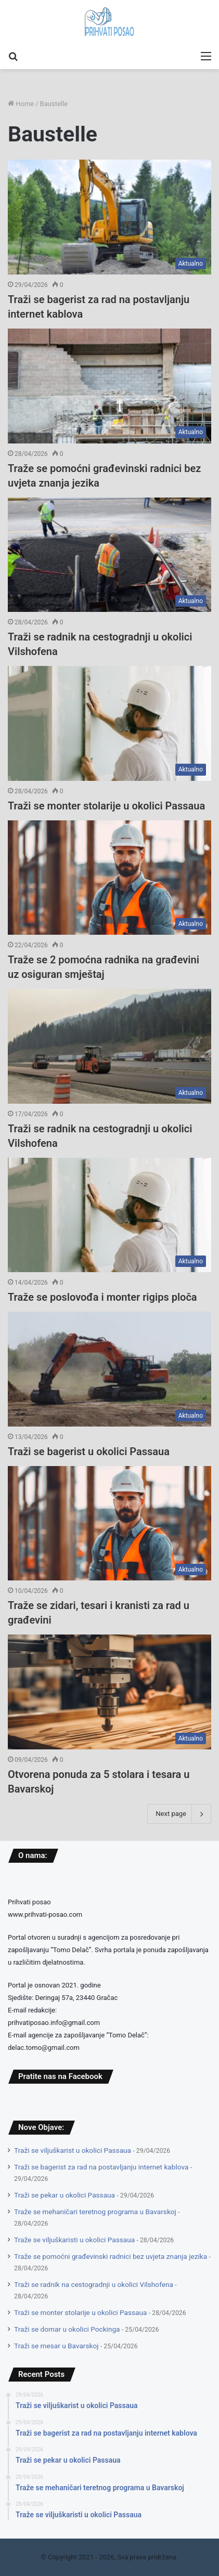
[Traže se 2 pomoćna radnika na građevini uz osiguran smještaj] (109, 877)
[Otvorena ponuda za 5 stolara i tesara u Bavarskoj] (109, 1691)
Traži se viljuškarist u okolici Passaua (72, 2150)
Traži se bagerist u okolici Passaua (89, 1451)
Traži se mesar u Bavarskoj (56, 2346)
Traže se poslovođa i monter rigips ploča (102, 1297)
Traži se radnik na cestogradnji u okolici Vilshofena (93, 2284)
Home (21, 104)
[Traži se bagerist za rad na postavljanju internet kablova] (109, 217)
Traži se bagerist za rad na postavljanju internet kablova (101, 2167)
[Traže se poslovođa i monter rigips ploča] (109, 1215)
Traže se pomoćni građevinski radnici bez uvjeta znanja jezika (110, 2256)
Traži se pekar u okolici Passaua (64, 2195)
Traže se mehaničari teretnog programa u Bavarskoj (95, 2211)
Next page (179, 1813)
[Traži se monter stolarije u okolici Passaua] (109, 723)
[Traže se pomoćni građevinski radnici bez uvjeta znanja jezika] (109, 386)
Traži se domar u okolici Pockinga (67, 2329)
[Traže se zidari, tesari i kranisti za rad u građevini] (109, 1523)
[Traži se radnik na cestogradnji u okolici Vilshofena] (109, 555)
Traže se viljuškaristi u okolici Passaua (74, 2239)
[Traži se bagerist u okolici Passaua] (109, 1369)
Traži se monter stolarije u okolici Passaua (106, 806)
